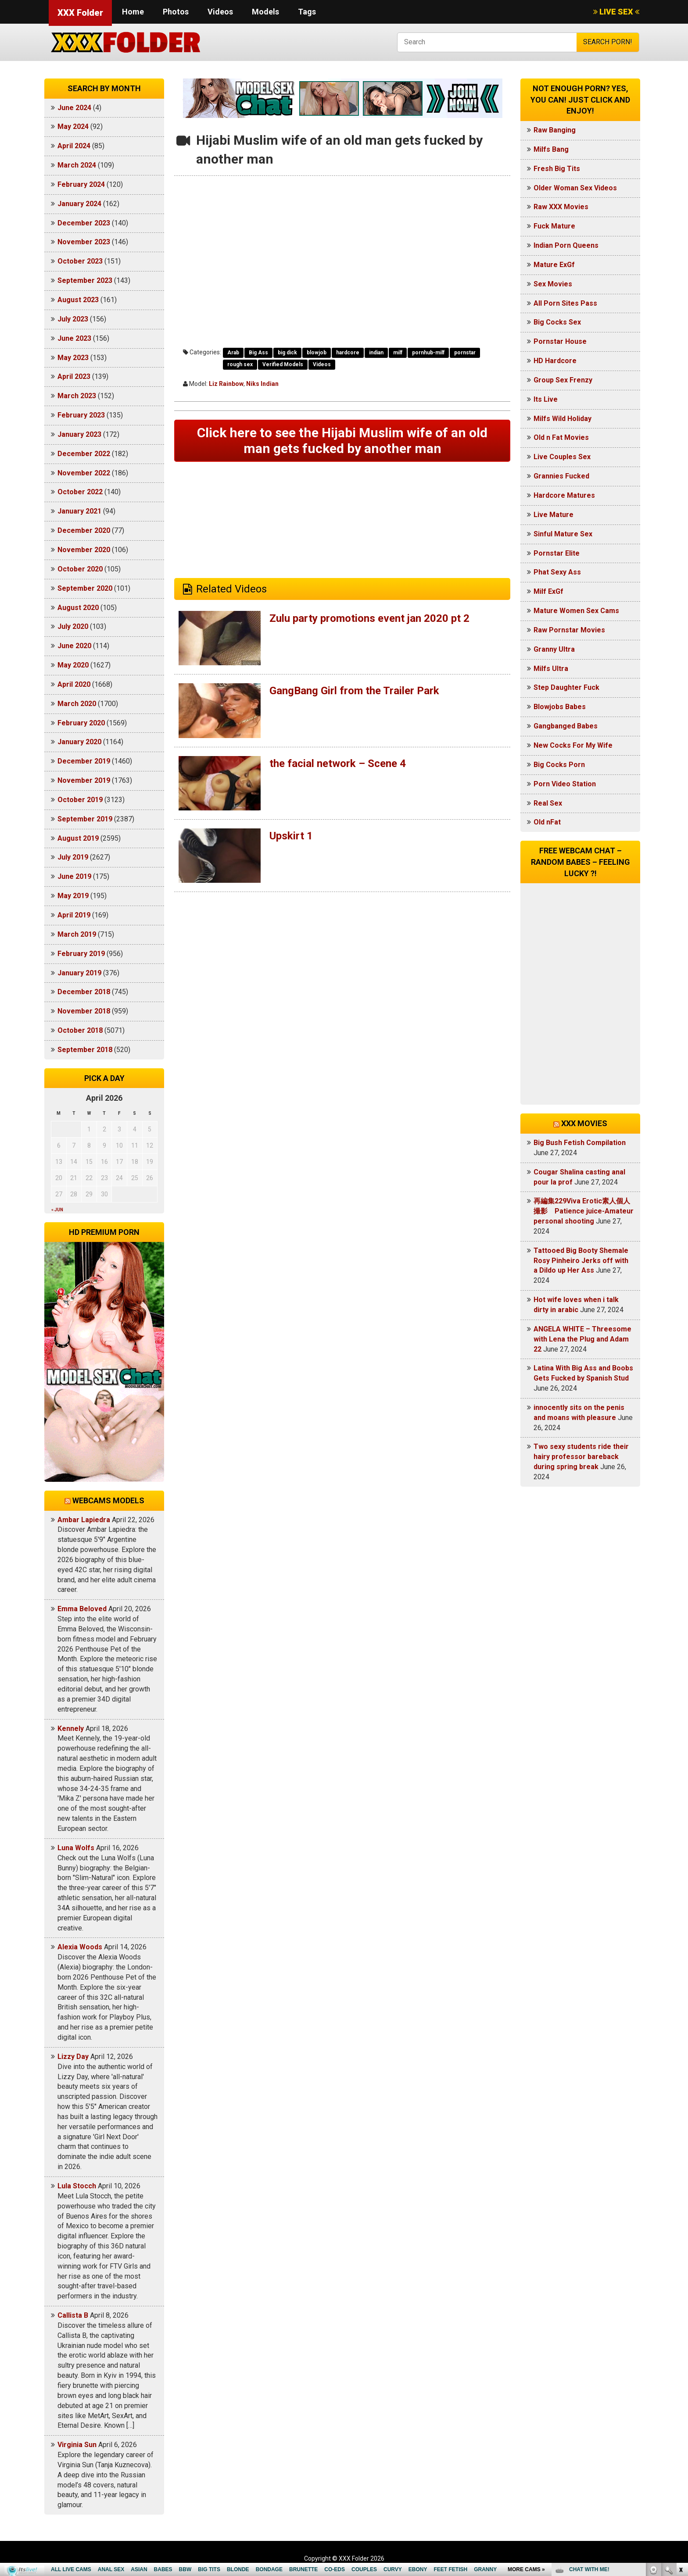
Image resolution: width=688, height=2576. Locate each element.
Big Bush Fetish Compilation (580, 1142)
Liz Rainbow (226, 383)
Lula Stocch (76, 2186)
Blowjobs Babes (560, 707)
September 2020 (84, 588)
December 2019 (83, 761)
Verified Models (282, 364)
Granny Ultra (554, 649)
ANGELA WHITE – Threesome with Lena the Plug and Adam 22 (582, 1339)
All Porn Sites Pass (565, 303)
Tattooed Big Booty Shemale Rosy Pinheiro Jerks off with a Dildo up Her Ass (581, 1260)
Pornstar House (560, 341)
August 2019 (78, 838)
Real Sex (548, 803)
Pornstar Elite (557, 553)
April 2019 (73, 915)
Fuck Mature (554, 226)
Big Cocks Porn (559, 764)
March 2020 (76, 703)
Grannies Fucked (561, 476)
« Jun (57, 1209)
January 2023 (79, 434)
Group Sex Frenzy (563, 380)
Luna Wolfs (75, 1848)
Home (133, 11)
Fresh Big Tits (557, 168)
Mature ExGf (554, 264)
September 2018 (84, 1049)
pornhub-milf (428, 353)
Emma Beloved (82, 1609)
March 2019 (76, 934)
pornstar (465, 353)
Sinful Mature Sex (563, 534)
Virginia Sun (77, 2444)
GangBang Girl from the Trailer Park (354, 691)
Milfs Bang (551, 149)
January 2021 (79, 511)
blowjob (316, 353)
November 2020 (83, 550)
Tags (307, 11)
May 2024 (73, 126)
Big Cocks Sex (557, 322)
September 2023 (84, 280)
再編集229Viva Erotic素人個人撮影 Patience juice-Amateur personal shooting (584, 1211)
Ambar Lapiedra (83, 1520)
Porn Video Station (565, 784)
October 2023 (80, 261)
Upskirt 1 (291, 836)
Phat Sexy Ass (557, 572)
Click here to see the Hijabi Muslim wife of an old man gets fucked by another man (342, 440)
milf (397, 353)
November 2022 (83, 473)
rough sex (240, 364)
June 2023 (74, 338)
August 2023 (78, 300)
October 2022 (80, 492)
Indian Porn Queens (566, 245)
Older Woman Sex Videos (575, 188)
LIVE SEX (616, 11)
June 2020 (74, 646)
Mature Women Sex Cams (576, 611)
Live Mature (553, 514)
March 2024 (76, 165)
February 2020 (81, 723)
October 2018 (80, 1030)
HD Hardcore (555, 361)
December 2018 (83, 992)
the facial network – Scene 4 (337, 763)
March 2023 (76, 396)
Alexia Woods (79, 1947)
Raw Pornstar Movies (569, 630)
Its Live (546, 399)
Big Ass (258, 353)
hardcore (347, 353)
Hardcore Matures (564, 495)
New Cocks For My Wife (573, 745)
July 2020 (72, 626)
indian (376, 353)
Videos (220, 11)
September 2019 (84, 819)
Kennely (70, 1728)
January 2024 (79, 204)
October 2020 (80, 569)
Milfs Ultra (551, 668)
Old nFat (547, 822)
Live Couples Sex (562, 457)
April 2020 (73, 684)
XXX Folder (80, 12)
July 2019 (72, 857)
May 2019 (73, 896)
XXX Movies (584, 1123)
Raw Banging (555, 130)
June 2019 (74, 876)
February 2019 (81, 953)
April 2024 (73, 146)
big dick (287, 353)
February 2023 (81, 415)
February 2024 (81, 184)
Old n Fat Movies (561, 437)
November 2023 (83, 242)
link (680, 2438)
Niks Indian (262, 383)
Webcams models (108, 1500)
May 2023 (73, 357)
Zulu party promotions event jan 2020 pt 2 (369, 618)
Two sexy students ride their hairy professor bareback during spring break (581, 1456)
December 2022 (83, 454)
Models (265, 11)
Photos (176, 11)
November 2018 (83, 1011)
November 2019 (83, 780)
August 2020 (78, 607)
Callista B (72, 2315)
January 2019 (79, 973)
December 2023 (83, 223)
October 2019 (80, 800)
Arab (233, 353)
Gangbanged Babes (566, 726)
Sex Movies (553, 284)
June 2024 (74, 107)
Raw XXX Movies (561, 207)
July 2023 (72, 319)
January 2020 (79, 742)
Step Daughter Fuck (566, 687)
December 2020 (83, 530)
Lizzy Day (73, 2056)
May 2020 (73, 665)
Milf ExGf (548, 591)
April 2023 (73, 376)
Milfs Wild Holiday (562, 418)
